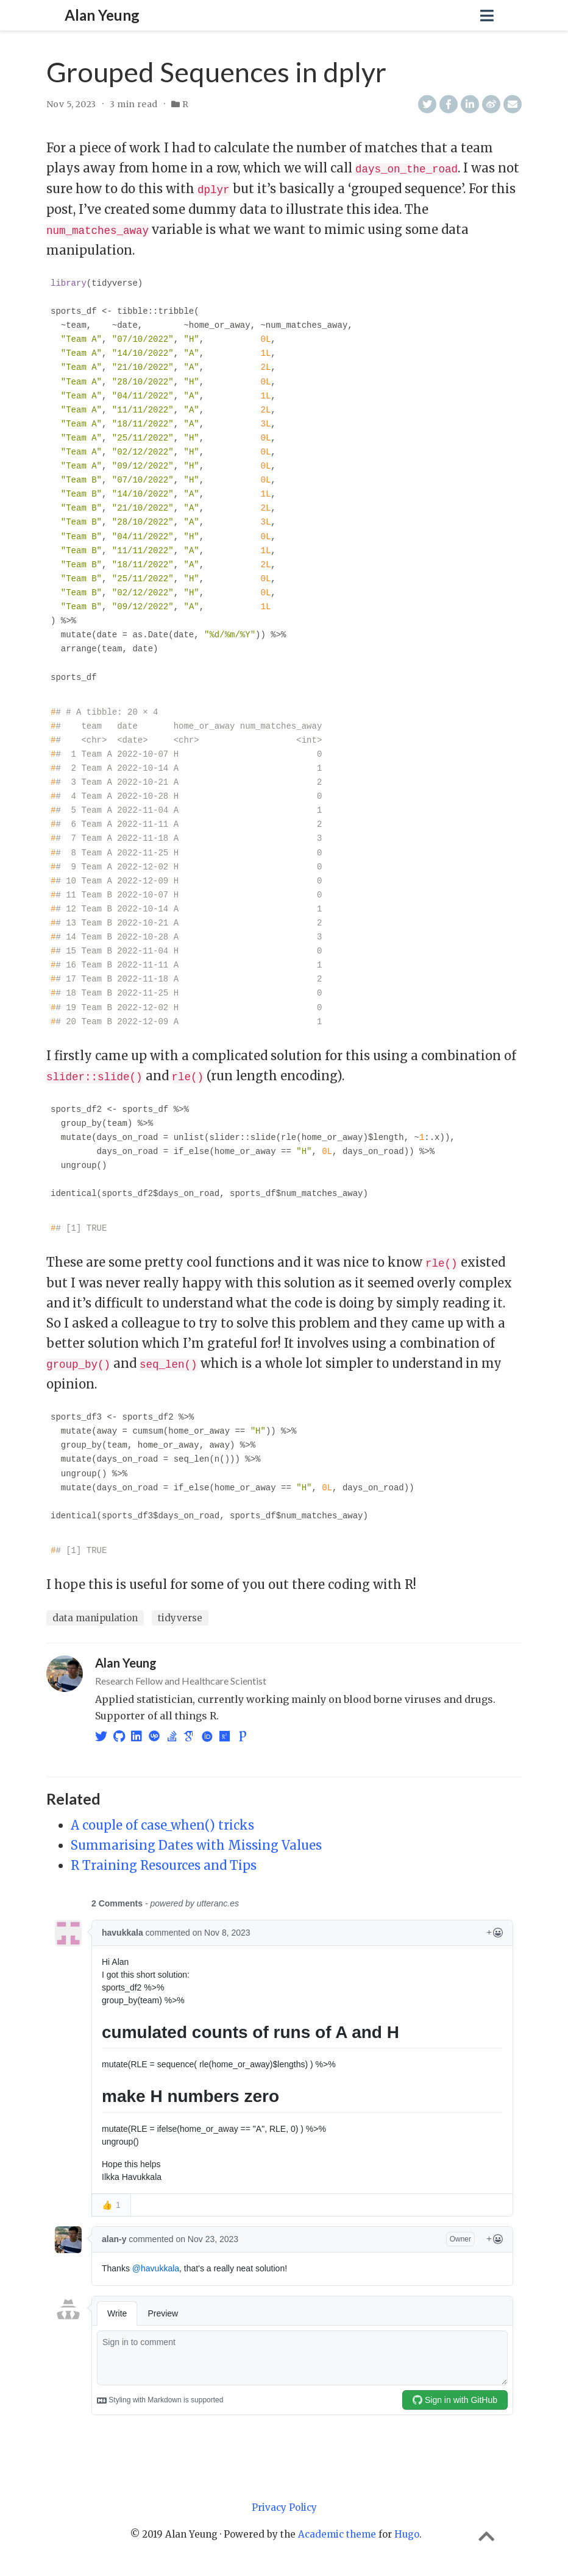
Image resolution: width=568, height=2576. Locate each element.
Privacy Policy (284, 2504)
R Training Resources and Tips (164, 1861)
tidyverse (180, 1615)
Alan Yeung (102, 15)
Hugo (406, 2531)
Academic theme (337, 2531)
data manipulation (95, 1615)
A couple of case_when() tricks (162, 1821)
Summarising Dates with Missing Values (196, 1841)
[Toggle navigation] (486, 15)
